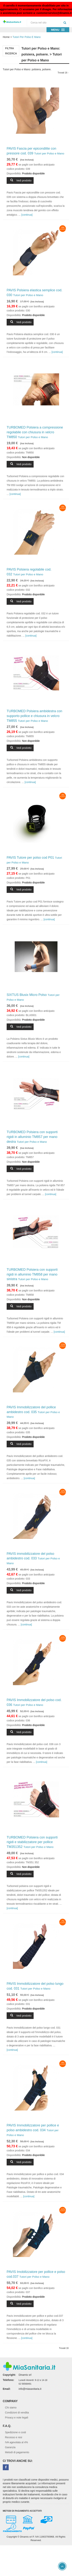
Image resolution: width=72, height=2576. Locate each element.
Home (6, 37)
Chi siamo (10, 2407)
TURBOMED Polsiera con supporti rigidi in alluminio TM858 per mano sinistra (32, 1274)
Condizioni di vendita (17, 2412)
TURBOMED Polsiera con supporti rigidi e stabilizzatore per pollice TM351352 (32, 1842)
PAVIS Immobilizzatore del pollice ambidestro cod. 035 (33, 1411)
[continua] (26, 214)
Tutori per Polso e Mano (27, 37)
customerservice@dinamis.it (53, 12)
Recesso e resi (13, 2437)
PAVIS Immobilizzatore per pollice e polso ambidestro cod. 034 (33, 2129)
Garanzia (10, 2447)
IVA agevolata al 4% (16, 2442)
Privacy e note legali (16, 2417)
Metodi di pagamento (17, 2452)
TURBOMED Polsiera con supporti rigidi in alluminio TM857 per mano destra (32, 1136)
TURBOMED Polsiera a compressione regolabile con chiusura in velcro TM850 (35, 432)
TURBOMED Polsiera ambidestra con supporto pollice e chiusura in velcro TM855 (34, 715)
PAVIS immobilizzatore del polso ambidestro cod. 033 (33, 1558)
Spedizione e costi (15, 2432)
